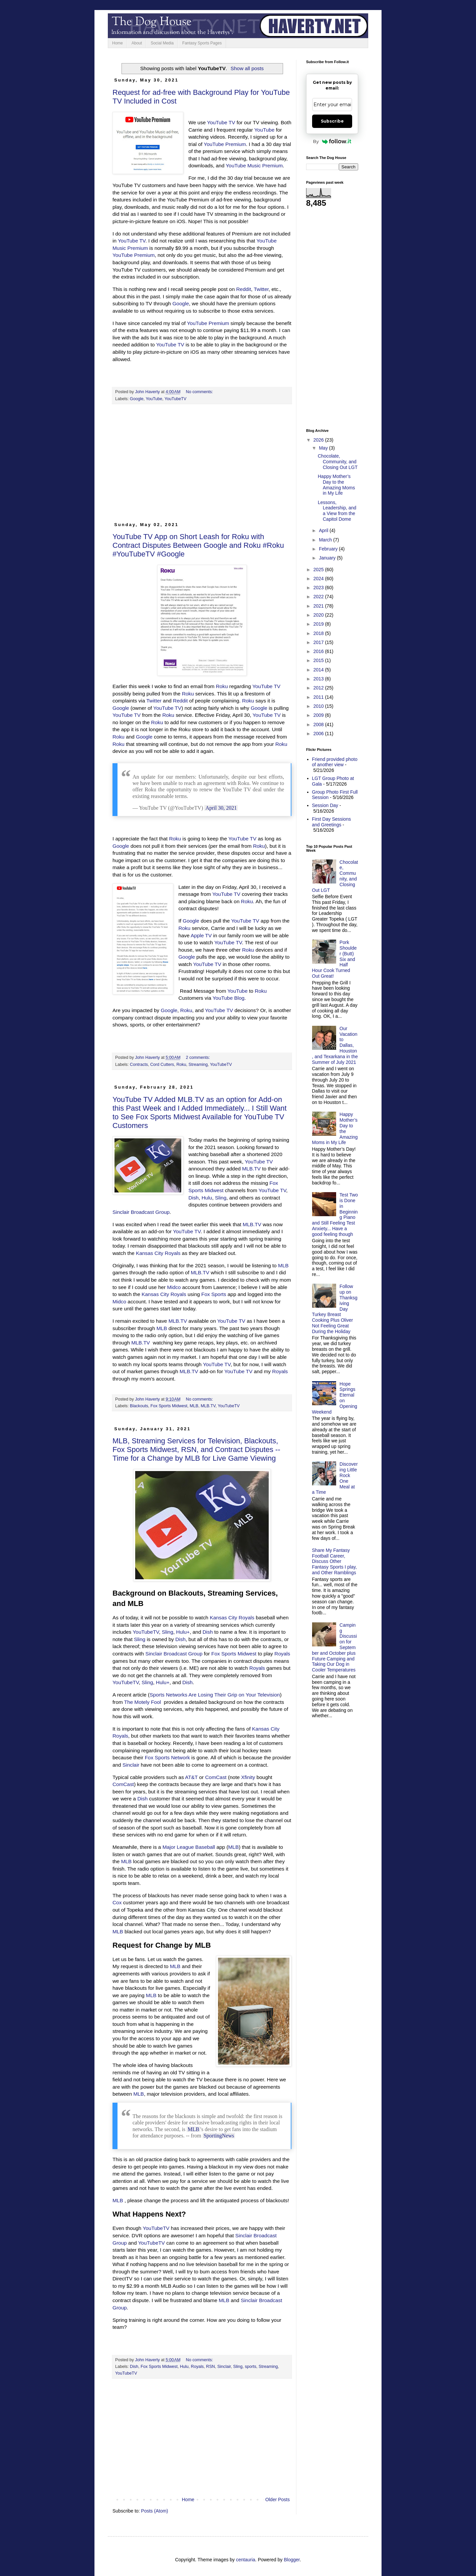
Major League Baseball (189, 1847)
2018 (319, 633)
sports (250, 2366)
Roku (222, 686)
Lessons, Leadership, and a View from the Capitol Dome (337, 511)
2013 (319, 678)
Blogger (291, 2559)
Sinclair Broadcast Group (141, 1212)
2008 (319, 724)
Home (117, 43)
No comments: (200, 391)
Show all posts (247, 68)
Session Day (325, 805)
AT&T (191, 1777)
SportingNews (219, 2135)
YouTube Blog (229, 998)
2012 (319, 687)
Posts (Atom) (154, 2511)
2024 (319, 578)
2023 (319, 587)
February (329, 548)
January (328, 557)
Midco (174, 1287)
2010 (319, 706)
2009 (319, 715)
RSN (210, 2366)
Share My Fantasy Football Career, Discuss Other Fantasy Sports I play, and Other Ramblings (334, 1561)
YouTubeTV (176, 398)
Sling (220, 1197)
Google (180, 303)
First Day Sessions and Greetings (331, 821)
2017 (319, 642)
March (326, 539)
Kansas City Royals (158, 1253)
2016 (319, 651)
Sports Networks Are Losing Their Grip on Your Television (215, 1695)
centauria (245, 2559)
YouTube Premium (225, 144)
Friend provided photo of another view (335, 762)
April (324, 530)
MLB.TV (251, 1168)
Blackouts (139, 1406)
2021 (319, 606)
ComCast (215, 1777)
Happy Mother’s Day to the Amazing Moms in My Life (336, 485)
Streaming (198, 1064)
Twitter (261, 289)
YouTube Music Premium (254, 165)
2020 (319, 615)
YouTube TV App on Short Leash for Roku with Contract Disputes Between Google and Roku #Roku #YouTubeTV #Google (198, 545)
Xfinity (248, 1777)
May (324, 448)
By (332, 141)
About (137, 43)
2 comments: (198, 1057)
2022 (319, 596)
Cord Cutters (162, 1064)
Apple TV (201, 935)
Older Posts (277, 2499)
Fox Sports (213, 1294)
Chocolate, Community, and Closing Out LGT (338, 461)
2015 (319, 660)
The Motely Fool (142, 1702)
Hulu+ (183, 1632)
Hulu (207, 1197)
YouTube (264, 130)
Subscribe (332, 121)
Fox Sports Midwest (169, 1406)
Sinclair (131, 1765)
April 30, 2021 (221, 808)
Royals (280, 1371)
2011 (319, 697)
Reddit (243, 289)
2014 (319, 669)
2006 (319, 733)
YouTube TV (221, 122)
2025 (319, 569)
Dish (193, 1197)
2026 (319, 440)
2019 (319, 624)
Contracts (139, 1064)
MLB (283, 1265)
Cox (117, 1902)
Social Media (162, 43)
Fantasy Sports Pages (202, 43)
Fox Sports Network (167, 1757)
